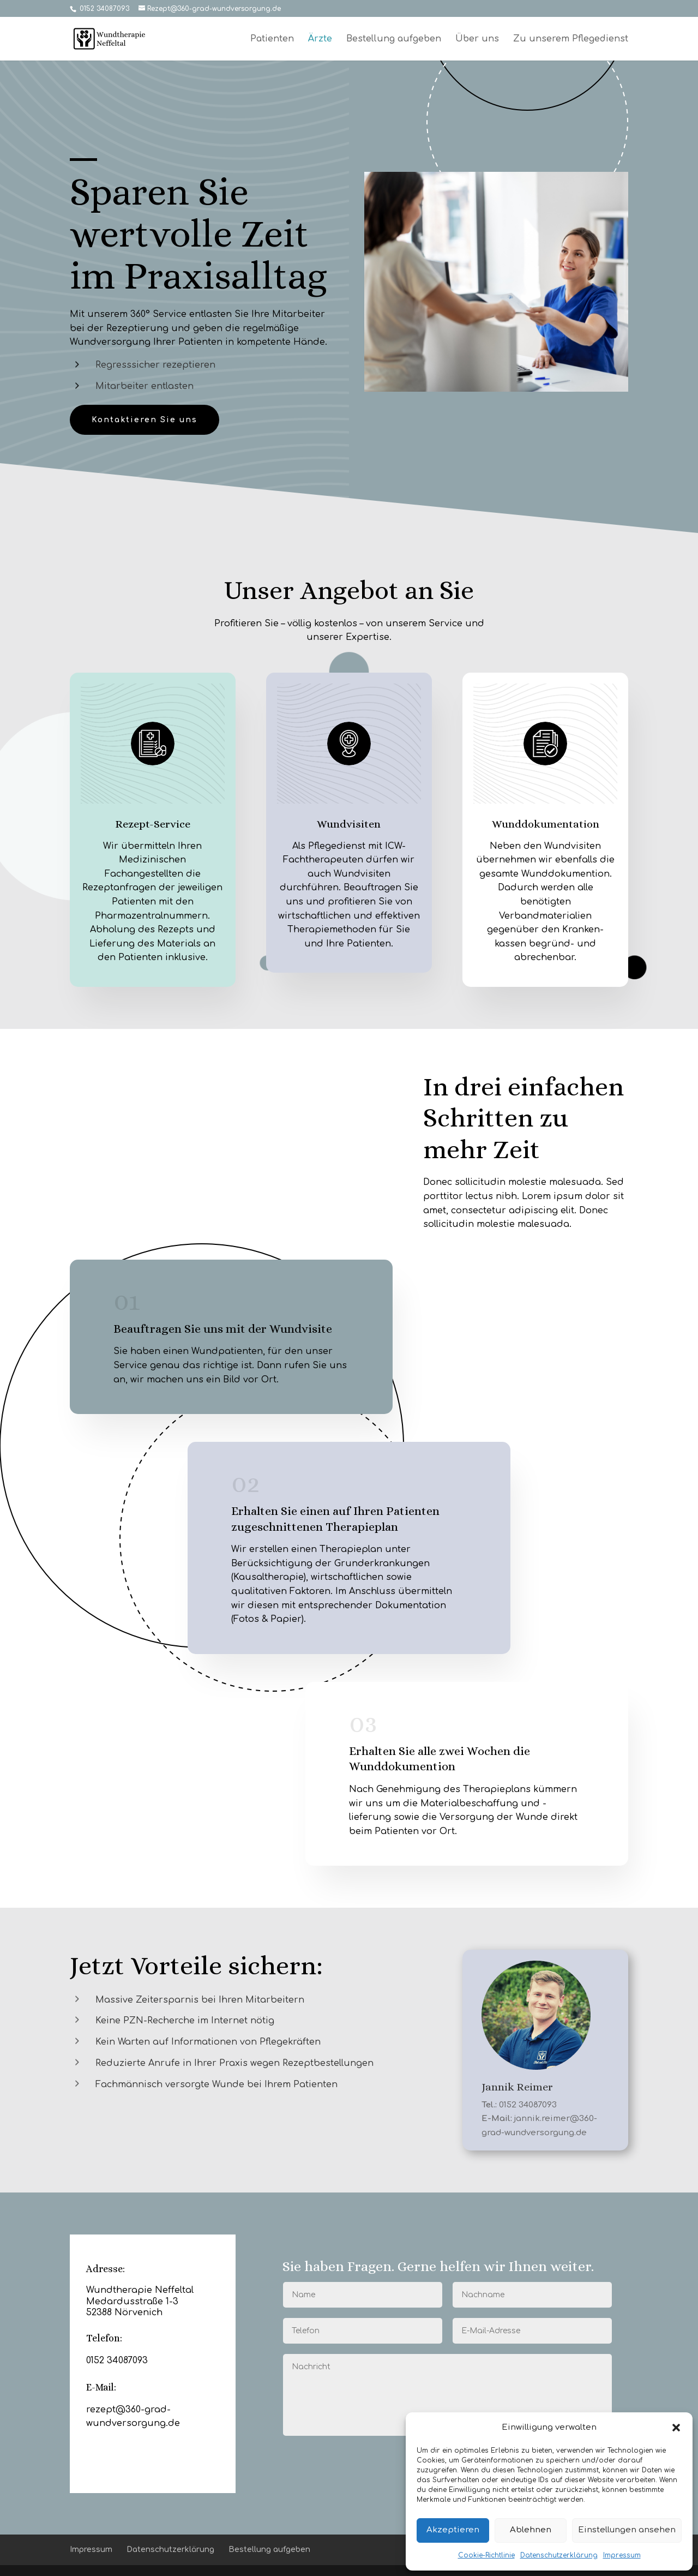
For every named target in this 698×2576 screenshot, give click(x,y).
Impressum (622, 2555)
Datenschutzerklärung (559, 2555)
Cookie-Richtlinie (486, 2555)
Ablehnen (530, 2530)
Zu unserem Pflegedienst (570, 39)
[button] (676, 2427)
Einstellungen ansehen (627, 2530)
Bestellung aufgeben (393, 39)
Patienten (272, 39)
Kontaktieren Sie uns (144, 420)
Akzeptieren (452, 2530)
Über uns (477, 39)
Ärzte (320, 39)
